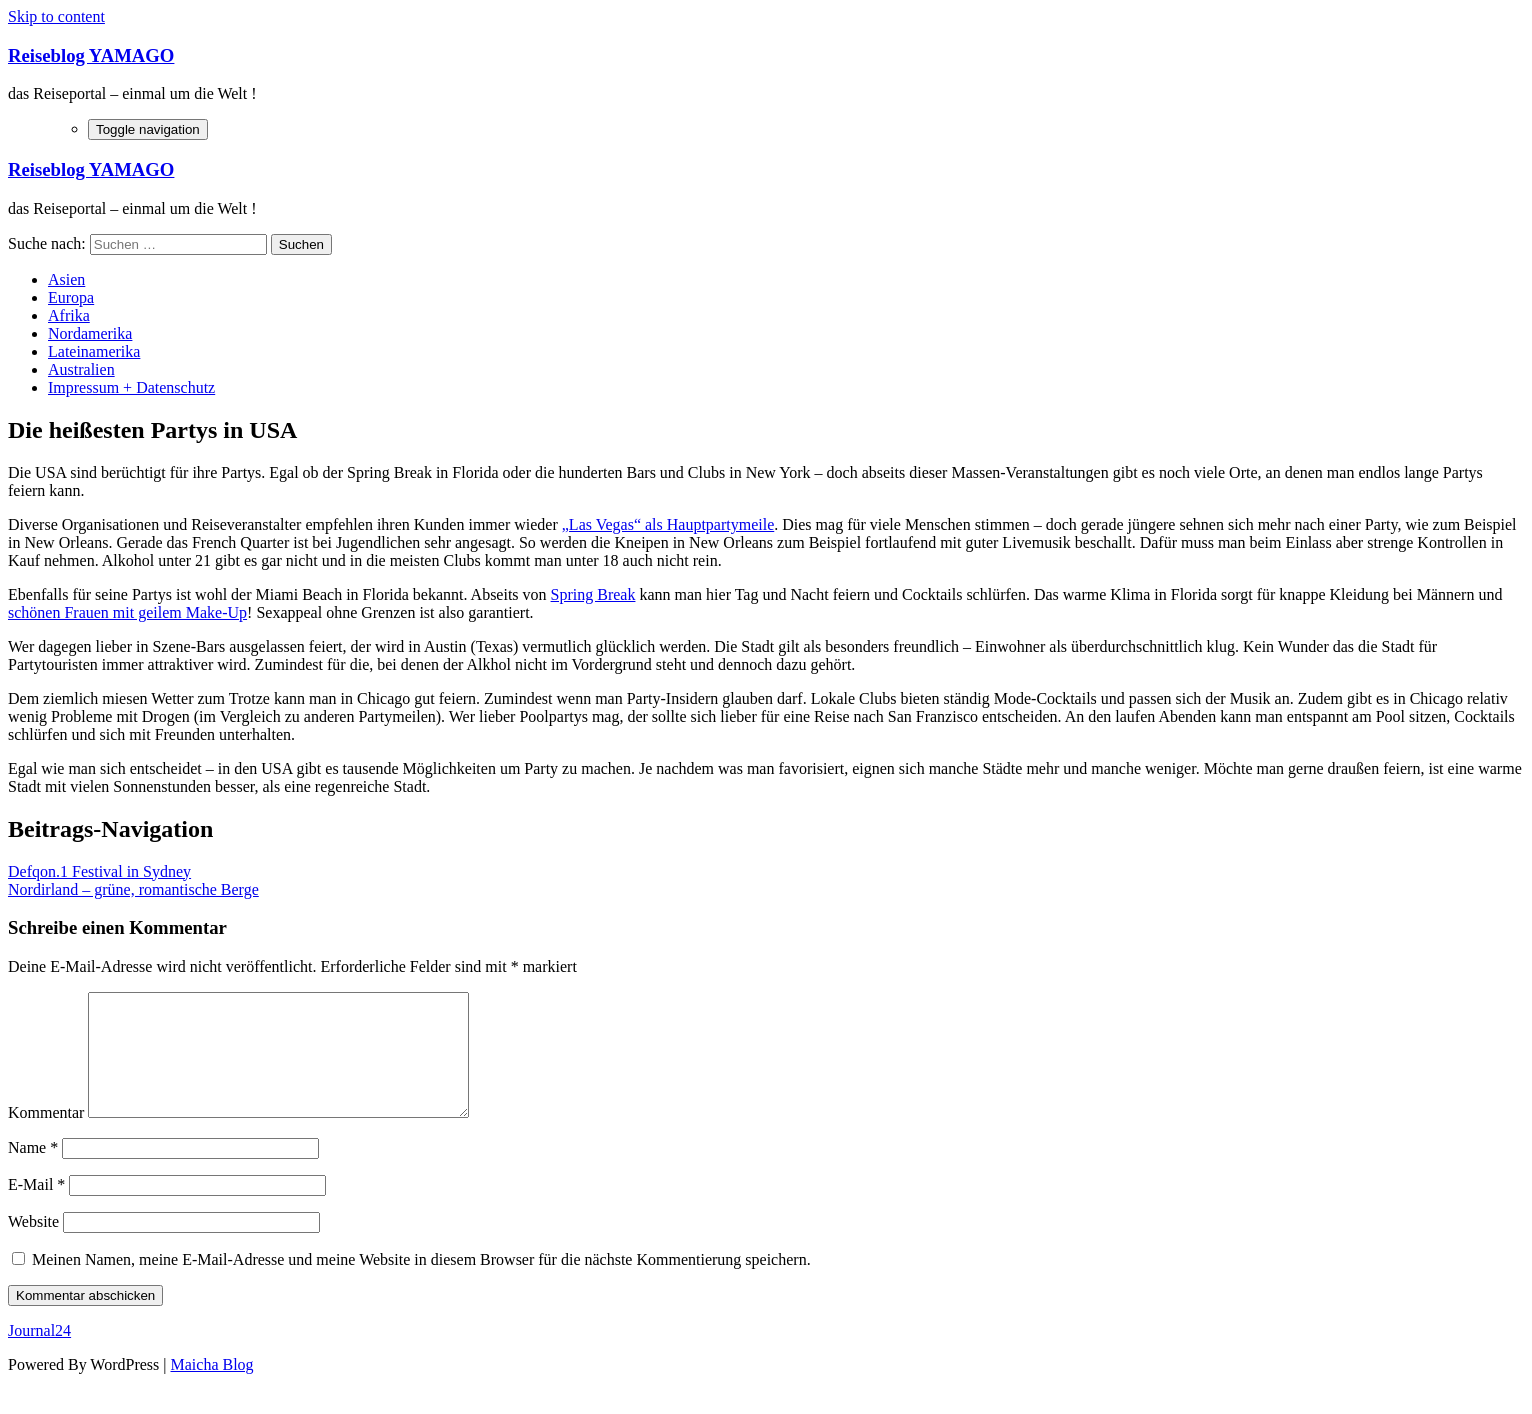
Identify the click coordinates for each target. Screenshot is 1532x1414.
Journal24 (39, 1354)
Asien (66, 279)
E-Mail (36, 1208)
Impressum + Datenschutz (131, 387)
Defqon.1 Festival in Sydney (99, 871)
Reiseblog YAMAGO (91, 55)
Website (33, 1245)
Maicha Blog (212, 1388)
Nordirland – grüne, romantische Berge (133, 889)
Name (33, 1171)
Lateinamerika (94, 351)
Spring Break (593, 594)
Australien (81, 369)
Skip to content (56, 16)
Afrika (69, 315)
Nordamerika (90, 333)
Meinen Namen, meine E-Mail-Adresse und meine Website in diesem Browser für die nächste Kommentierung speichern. (421, 1283)
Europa (71, 297)
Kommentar (46, 1136)
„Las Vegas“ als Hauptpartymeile (668, 524)
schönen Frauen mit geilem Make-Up (127, 612)
